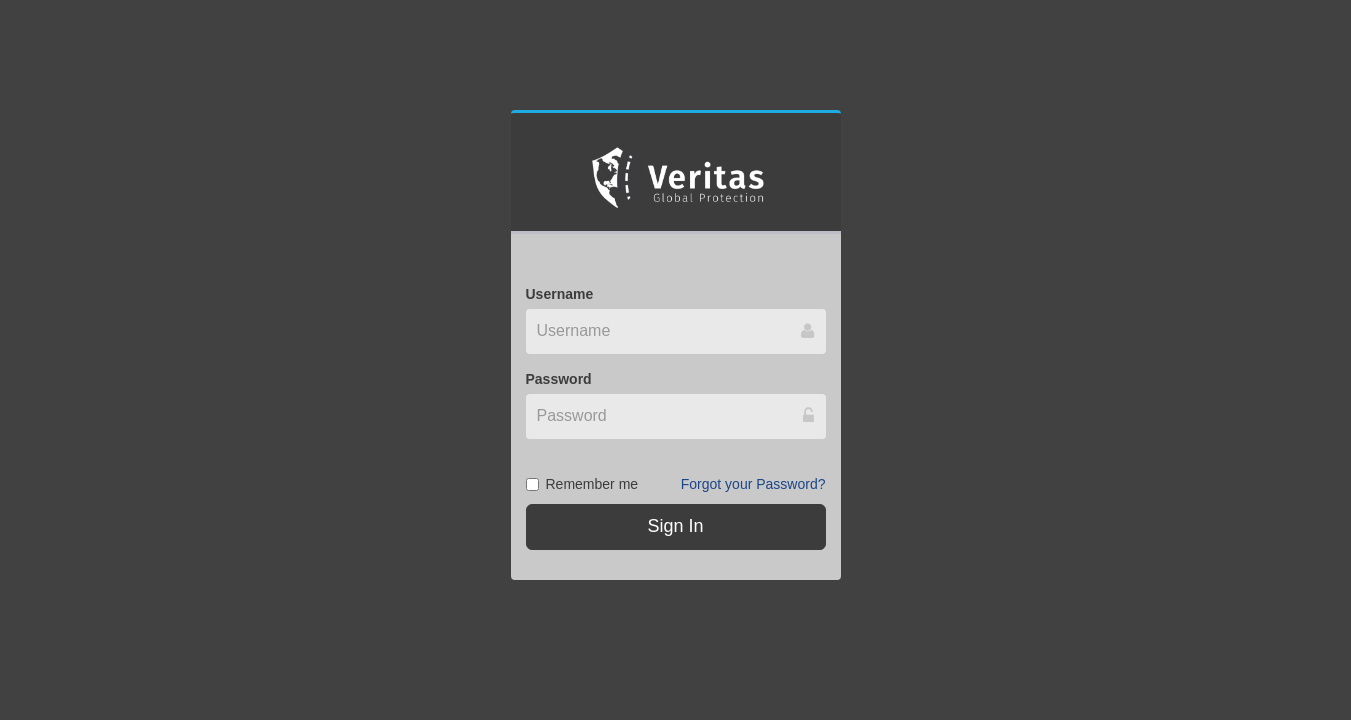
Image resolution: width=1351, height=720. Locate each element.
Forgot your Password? (753, 484)
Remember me (582, 484)
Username (560, 294)
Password (559, 379)
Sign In (675, 526)
